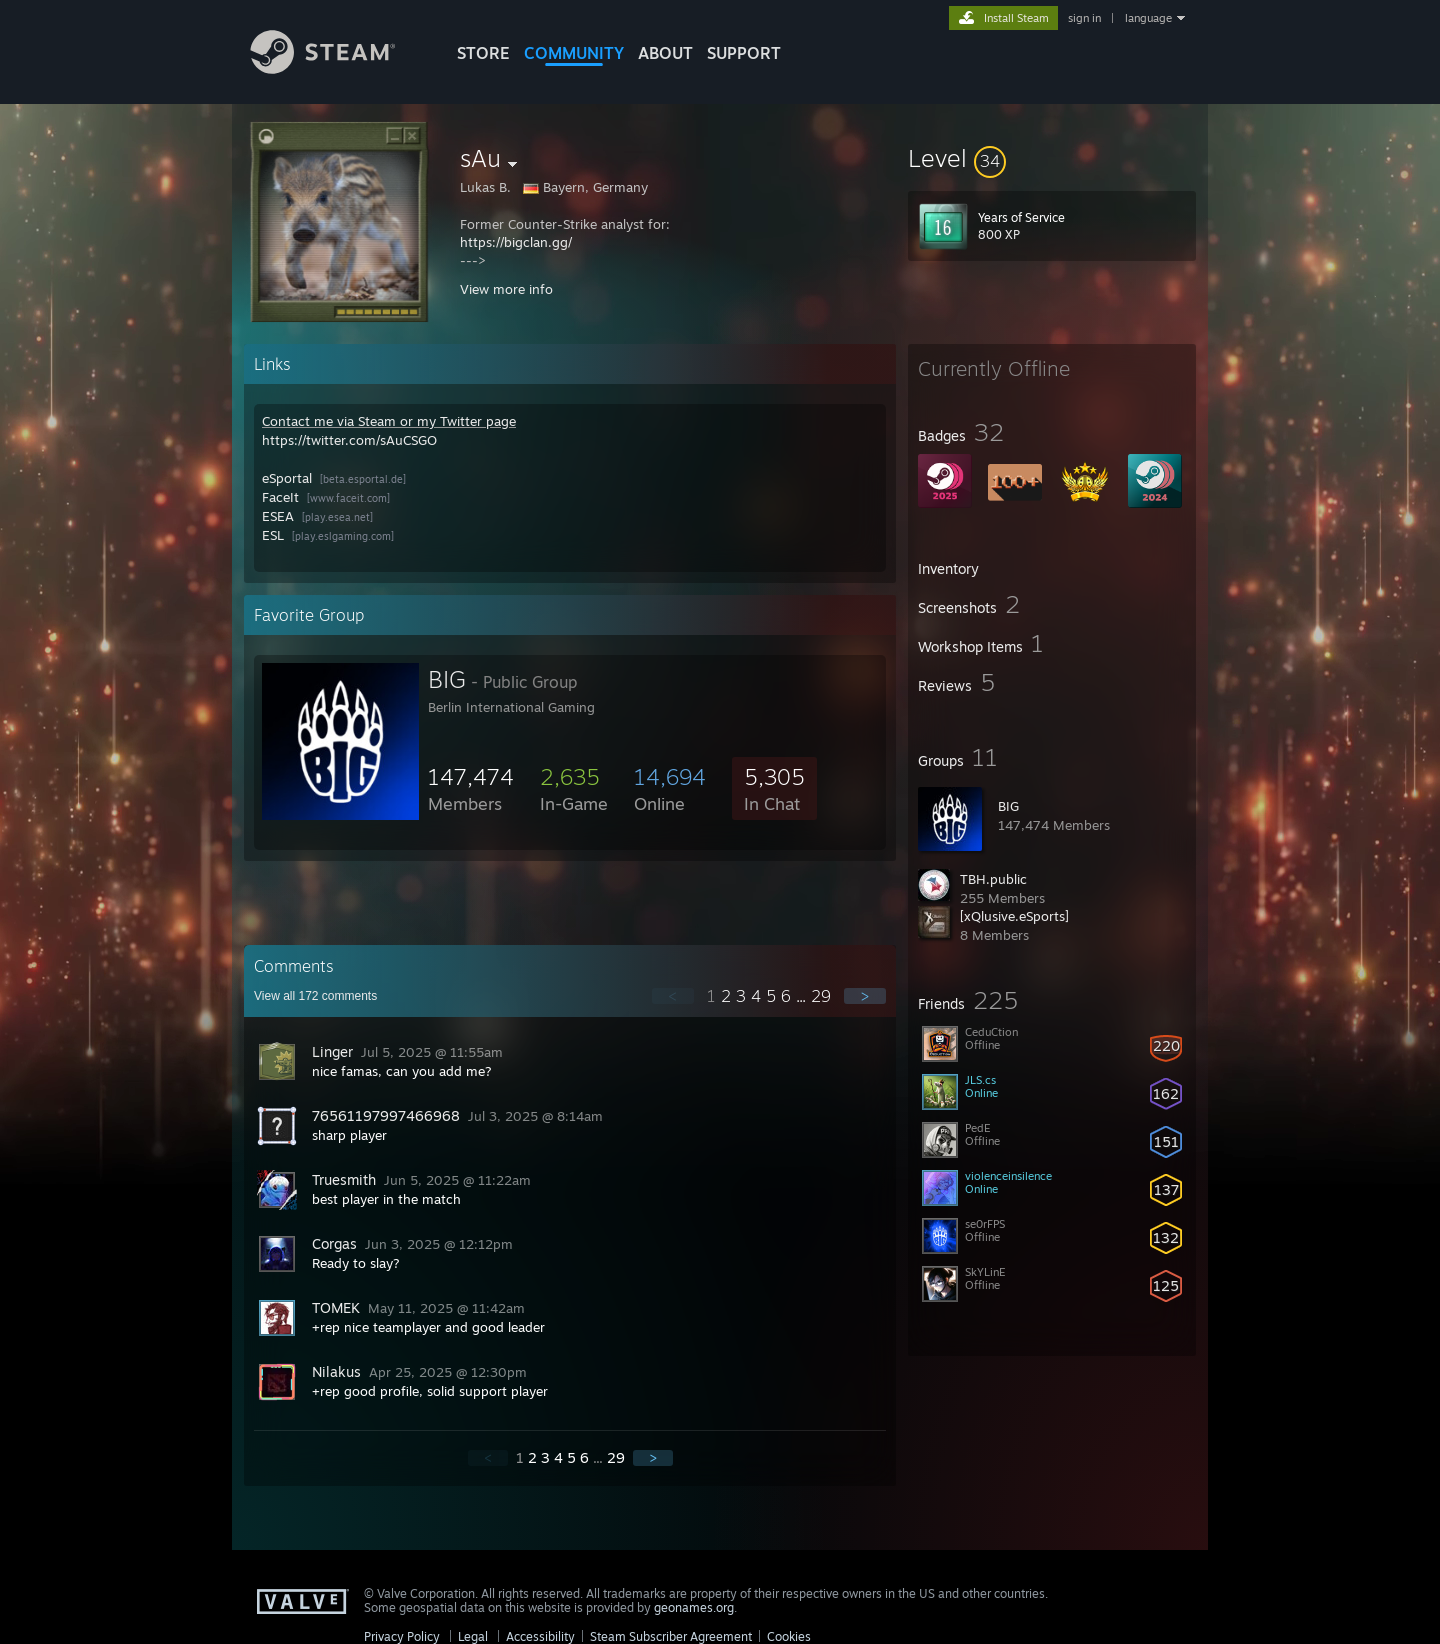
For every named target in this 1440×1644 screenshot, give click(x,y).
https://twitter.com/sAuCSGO (349, 440)
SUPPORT (744, 53)
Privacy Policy (402, 1636)
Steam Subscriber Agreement (671, 1636)
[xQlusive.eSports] (1014, 916)
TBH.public (993, 879)
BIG (1008, 806)
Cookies (789, 1636)
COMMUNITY (574, 53)
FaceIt (280, 497)
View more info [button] (506, 289)
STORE (483, 53)
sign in (1084, 18)
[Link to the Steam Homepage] (338, 68)
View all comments (315, 996)
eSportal (287, 478)
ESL (273, 535)
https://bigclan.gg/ (516, 242)
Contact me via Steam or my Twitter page (389, 421)
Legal (473, 1636)
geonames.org (694, 1607)
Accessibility (540, 1636)
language (1148, 18)
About (665, 53)
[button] (1052, 158)
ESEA (278, 516)
